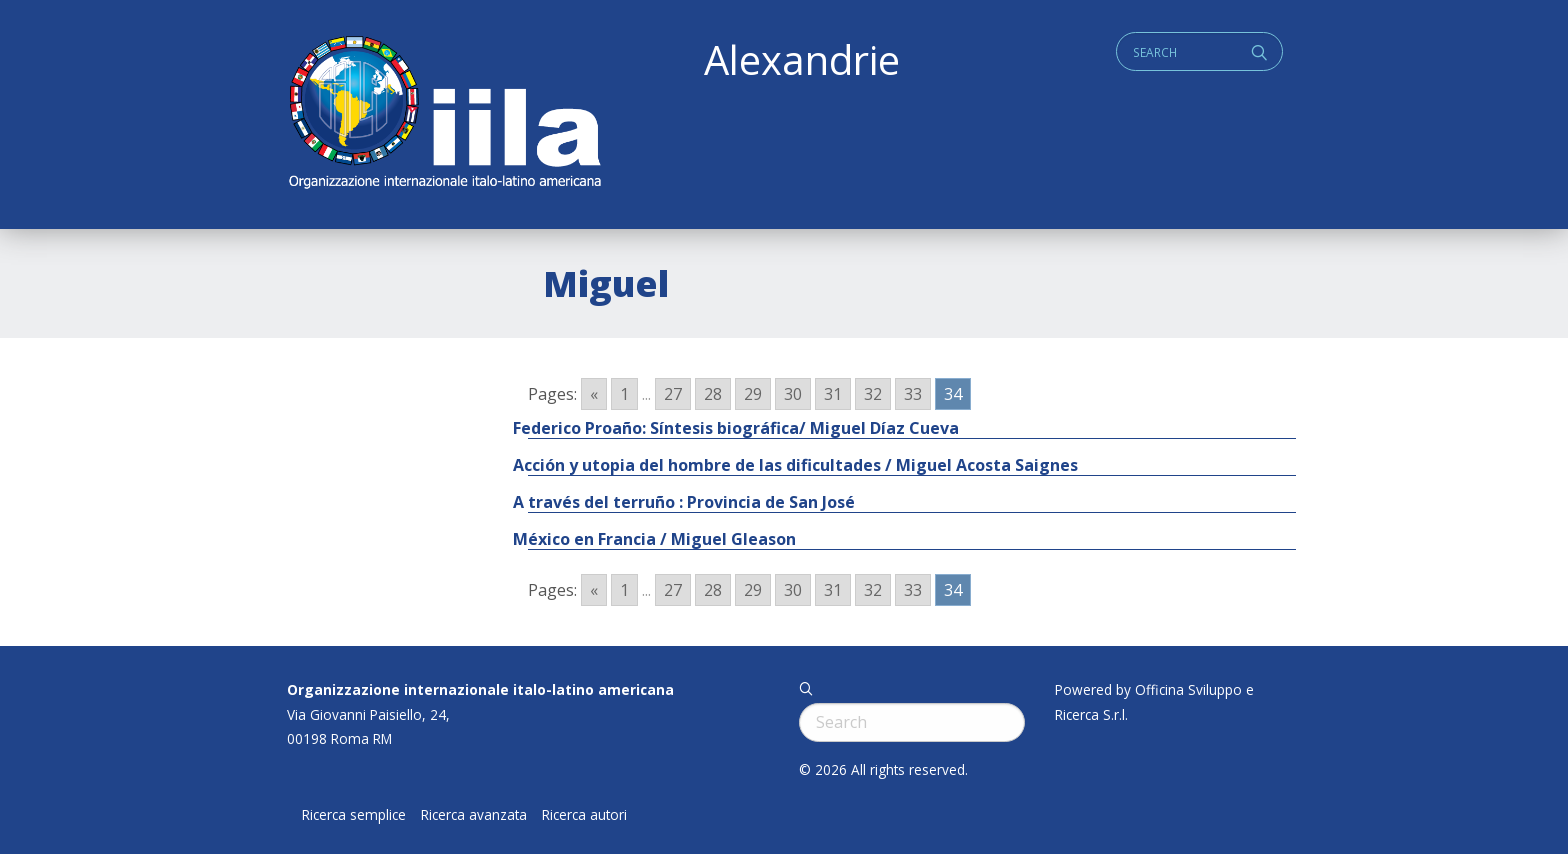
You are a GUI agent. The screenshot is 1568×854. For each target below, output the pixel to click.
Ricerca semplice (354, 815)
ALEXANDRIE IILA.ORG (444, 114)
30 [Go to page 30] (793, 394)
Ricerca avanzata (474, 815)
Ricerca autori (584, 815)
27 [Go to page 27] (673, 394)
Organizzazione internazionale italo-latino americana (480, 689)
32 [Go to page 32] (873, 394)
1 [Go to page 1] (624, 394)
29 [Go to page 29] (753, 394)
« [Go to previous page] (594, 394)
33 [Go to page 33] (913, 394)
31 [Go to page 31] (833, 394)
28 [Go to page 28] (713, 394)
